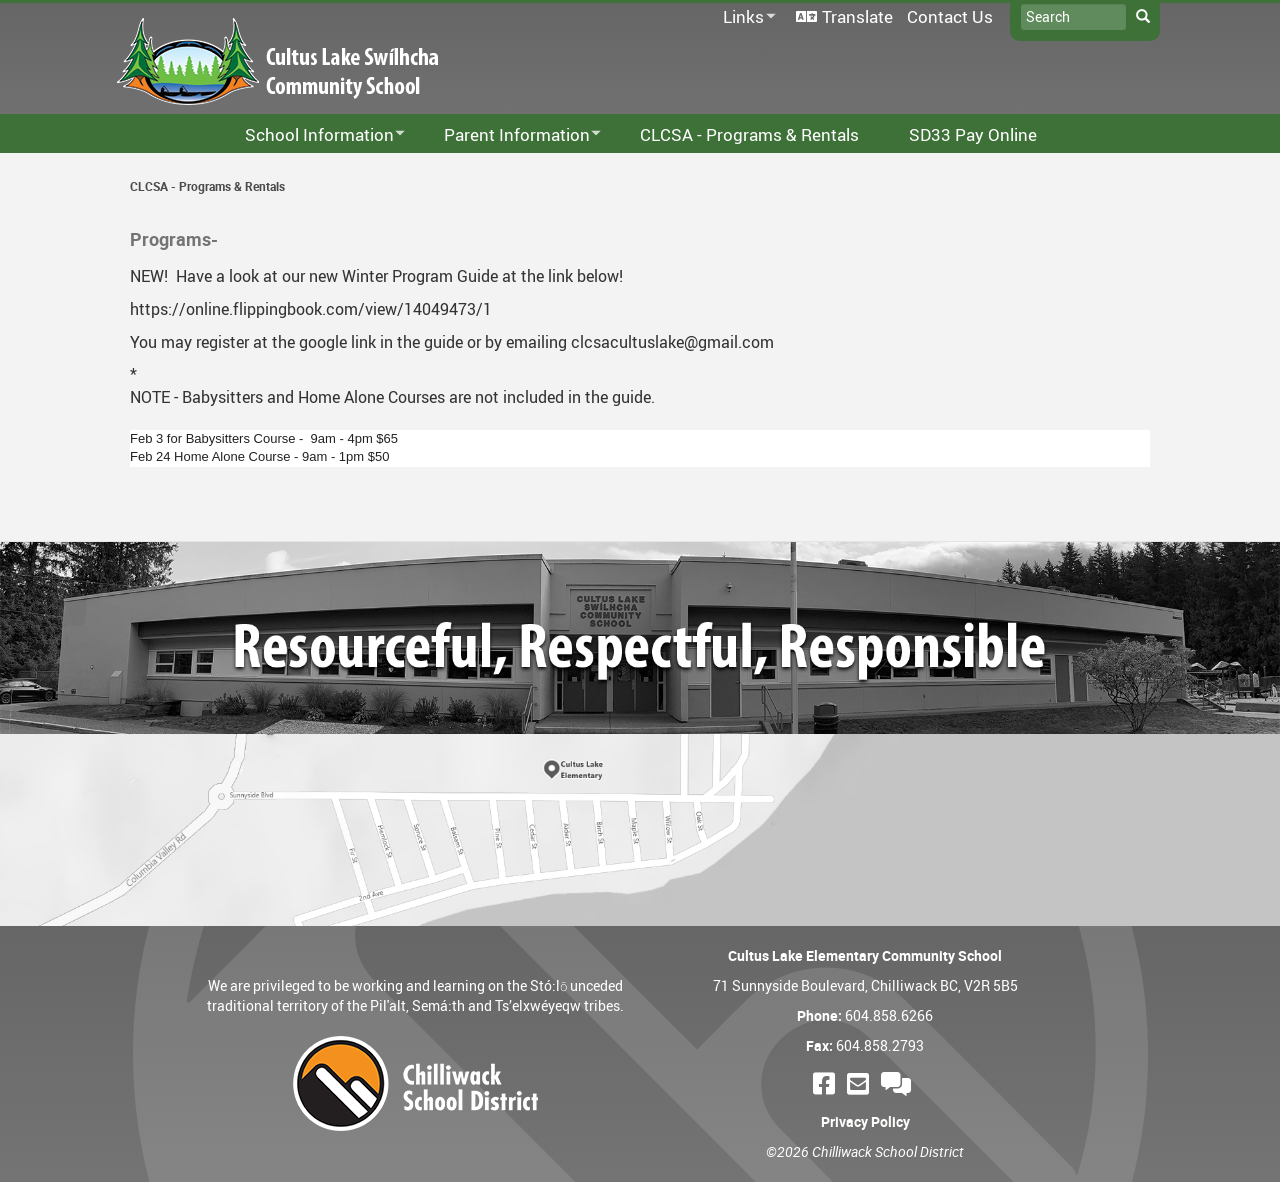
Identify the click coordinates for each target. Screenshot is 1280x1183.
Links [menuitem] (746, 17)
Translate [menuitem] (857, 16)
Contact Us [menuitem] (950, 16)
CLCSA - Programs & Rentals (207, 186)
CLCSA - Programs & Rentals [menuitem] (749, 134)
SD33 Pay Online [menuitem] (973, 134)
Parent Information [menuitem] (509, 135)
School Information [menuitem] (312, 135)
